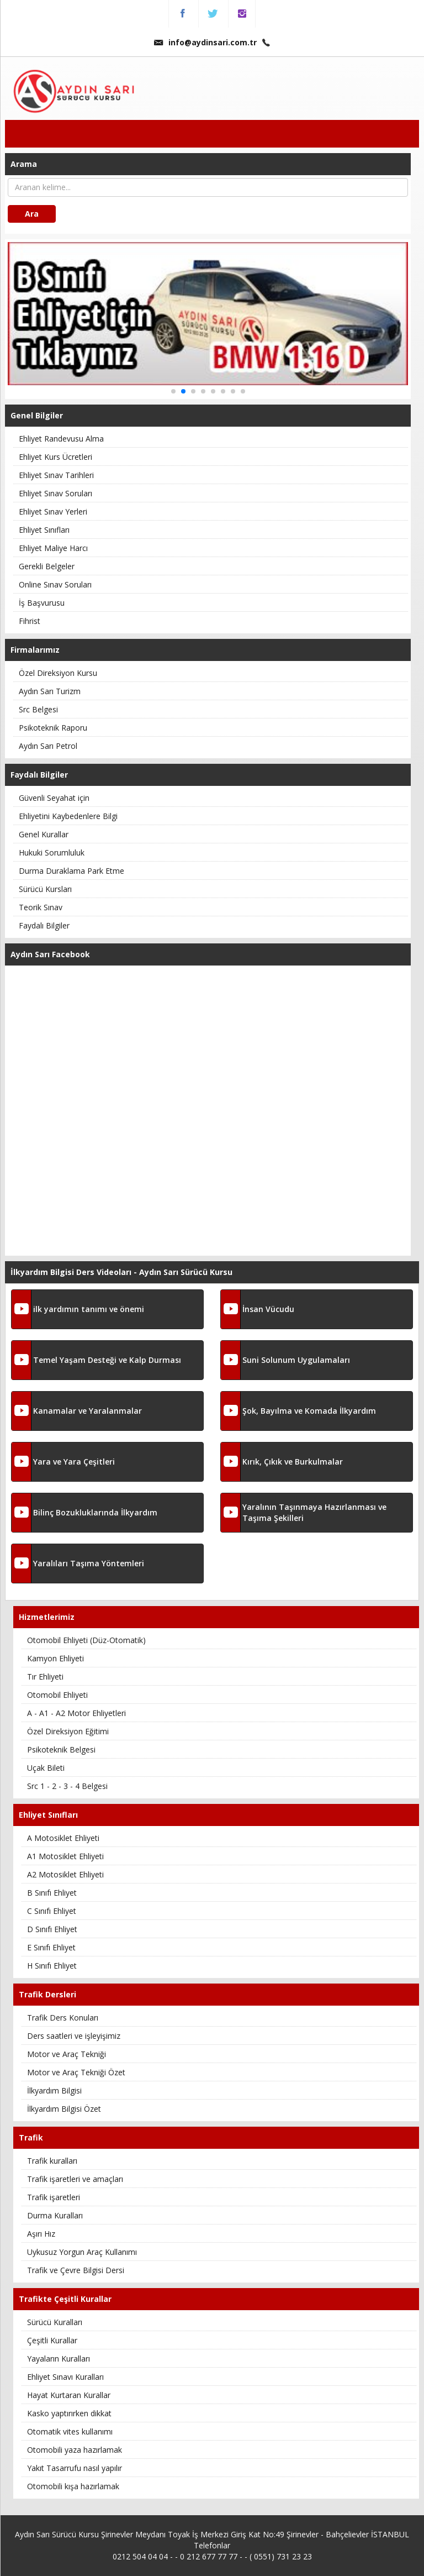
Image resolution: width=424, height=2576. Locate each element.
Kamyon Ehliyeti (55, 1658)
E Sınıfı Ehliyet (51, 1947)
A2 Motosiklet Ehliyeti (65, 1874)
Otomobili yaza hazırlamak (74, 2449)
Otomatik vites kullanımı (70, 2431)
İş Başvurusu (42, 602)
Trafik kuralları (52, 2160)
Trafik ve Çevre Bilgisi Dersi (75, 2270)
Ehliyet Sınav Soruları (55, 493)
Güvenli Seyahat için (54, 798)
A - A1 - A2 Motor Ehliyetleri (76, 1713)
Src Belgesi (38, 709)
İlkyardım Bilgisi (54, 2090)
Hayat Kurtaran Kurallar (68, 2395)
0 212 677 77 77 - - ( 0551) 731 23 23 (246, 2556)
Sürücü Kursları (45, 889)
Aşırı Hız (41, 2233)
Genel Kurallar (43, 834)
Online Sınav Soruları (55, 584)
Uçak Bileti (46, 1767)
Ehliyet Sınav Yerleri (53, 511)
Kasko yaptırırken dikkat (69, 2413)
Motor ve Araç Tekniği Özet (76, 2072)
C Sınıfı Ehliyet (51, 1911)
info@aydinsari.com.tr (205, 42)
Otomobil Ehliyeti (57, 1695)
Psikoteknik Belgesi (61, 1749)
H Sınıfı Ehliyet (52, 1965)
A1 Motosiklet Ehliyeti (65, 1856)
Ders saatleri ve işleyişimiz (73, 2036)
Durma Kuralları (55, 2215)
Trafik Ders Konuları (62, 2017)
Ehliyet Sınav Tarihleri (56, 475)
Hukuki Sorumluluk (51, 852)
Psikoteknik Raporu (53, 727)
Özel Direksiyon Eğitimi (68, 1731)
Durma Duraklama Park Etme (71, 870)
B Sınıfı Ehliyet (52, 1892)
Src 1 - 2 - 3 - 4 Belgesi (67, 1786)
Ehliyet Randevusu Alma (61, 438)
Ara (32, 213)
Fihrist (29, 621)
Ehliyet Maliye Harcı (53, 548)
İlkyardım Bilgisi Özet (64, 2108)
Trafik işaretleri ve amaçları (75, 2179)
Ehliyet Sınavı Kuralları (65, 2377)
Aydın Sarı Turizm (50, 691)
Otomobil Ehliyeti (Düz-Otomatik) (86, 1640)
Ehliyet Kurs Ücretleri (55, 457)
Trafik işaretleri (53, 2197)
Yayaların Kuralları (58, 2358)
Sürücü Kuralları (54, 2322)
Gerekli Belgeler (47, 566)
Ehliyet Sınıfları (44, 529)
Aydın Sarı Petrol (48, 746)
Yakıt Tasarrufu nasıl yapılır (74, 2468)
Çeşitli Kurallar (52, 2340)
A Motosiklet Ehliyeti (63, 1838)
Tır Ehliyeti (45, 1676)
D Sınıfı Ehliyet (52, 1929)
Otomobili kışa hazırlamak (73, 2486)
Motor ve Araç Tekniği (66, 2054)
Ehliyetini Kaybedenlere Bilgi (68, 816)
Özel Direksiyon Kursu (58, 673)
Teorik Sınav (40, 907)
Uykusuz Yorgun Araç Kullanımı (82, 2252)
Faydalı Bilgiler (44, 925)
